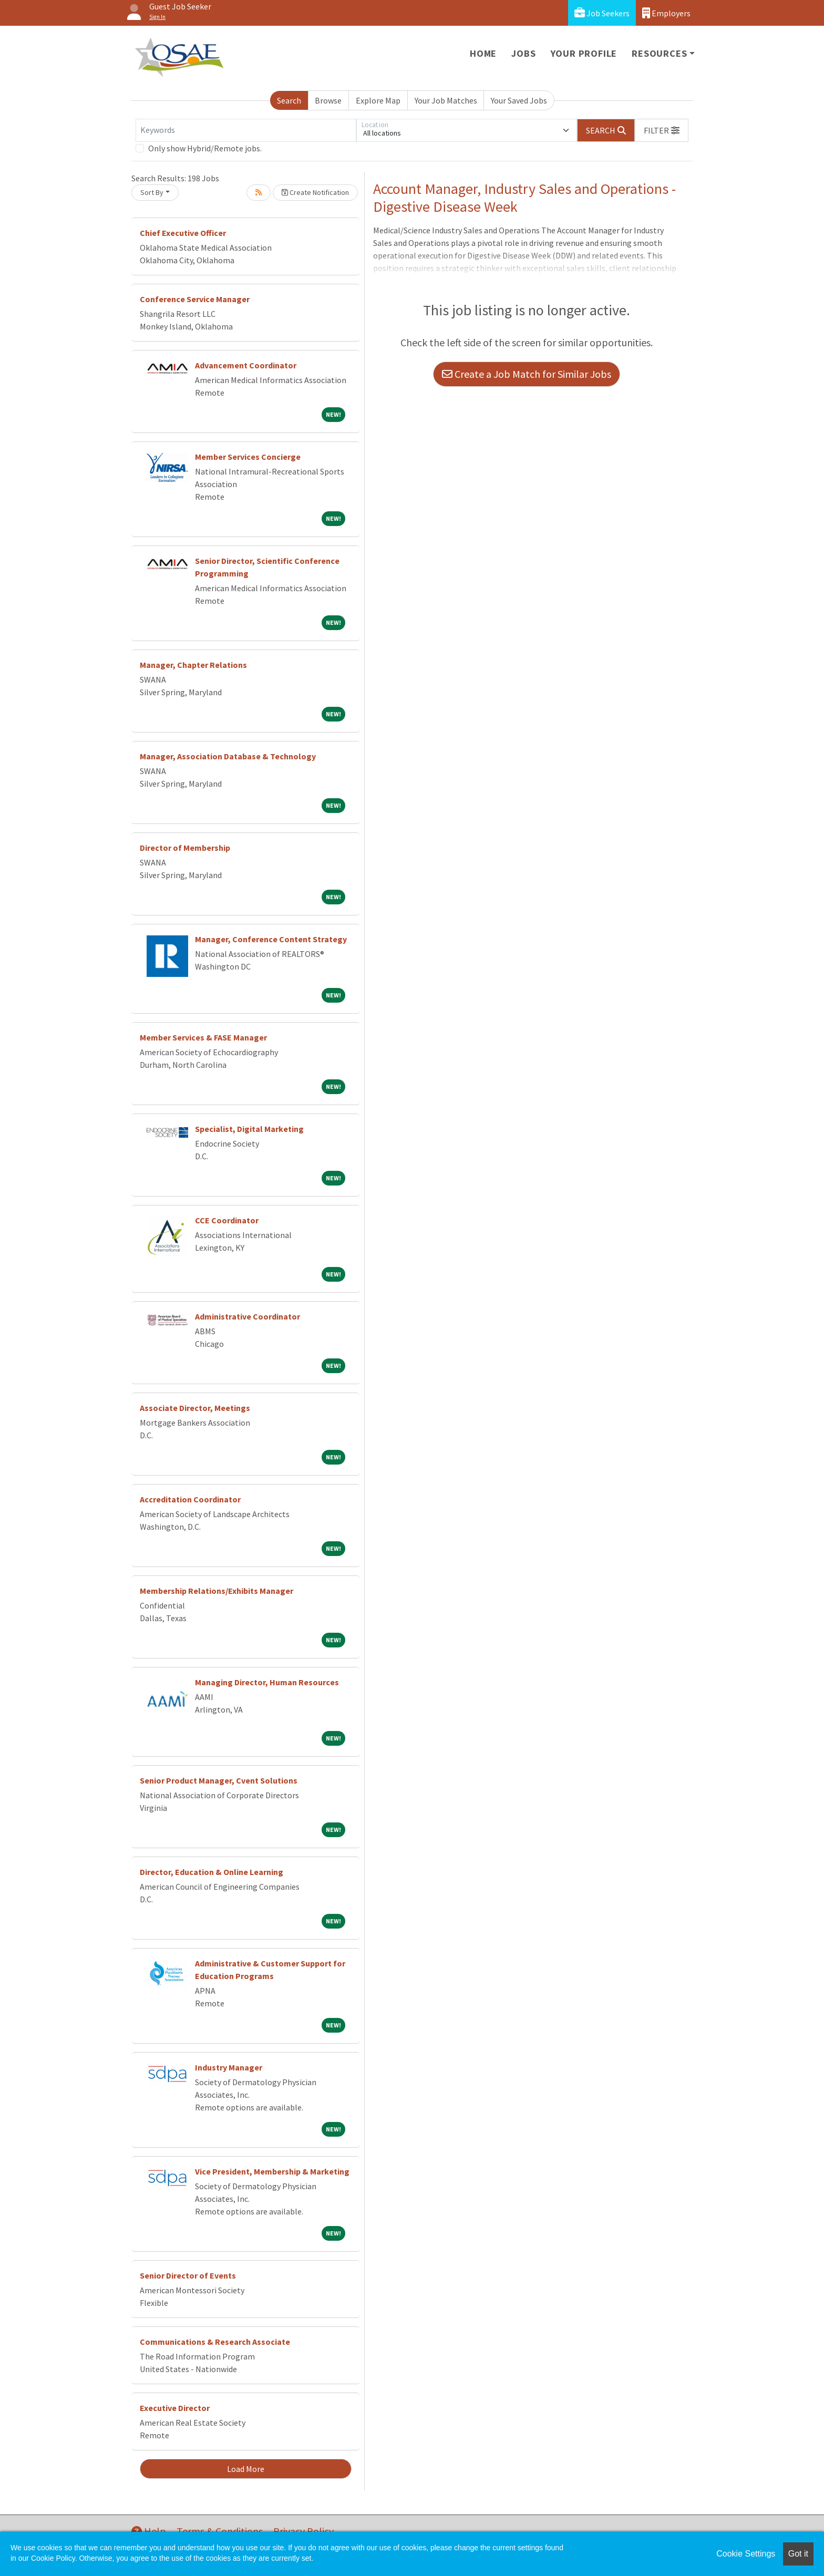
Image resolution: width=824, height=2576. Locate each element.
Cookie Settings (745, 2553)
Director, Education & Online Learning (211, 1872)
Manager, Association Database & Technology (228, 756)
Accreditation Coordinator (190, 1499)
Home (483, 53)
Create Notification (315, 192)
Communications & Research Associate (215, 2341)
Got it (798, 2553)
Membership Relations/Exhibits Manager (216, 1590)
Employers (666, 12)
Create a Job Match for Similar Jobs (526, 373)
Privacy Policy (303, 2531)
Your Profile (584, 53)
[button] (661, 130)
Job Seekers (602, 12)
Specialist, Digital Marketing (249, 1129)
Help (148, 2531)
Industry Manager (228, 2067)
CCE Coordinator (227, 1220)
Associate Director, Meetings (195, 1408)
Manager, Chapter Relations (193, 665)
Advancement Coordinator (245, 365)
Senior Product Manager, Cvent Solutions (218, 1780)
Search (289, 100)
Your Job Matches (446, 100)
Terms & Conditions (220, 2531)
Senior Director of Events (188, 2275)
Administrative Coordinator (247, 1316)
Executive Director (175, 2408)
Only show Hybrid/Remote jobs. (205, 148)
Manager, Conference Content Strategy (271, 939)
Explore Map (378, 100)
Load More (245, 2469)
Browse (328, 100)
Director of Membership (185, 847)
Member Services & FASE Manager (203, 1037)
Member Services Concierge (248, 456)
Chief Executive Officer (183, 233)
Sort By (151, 192)
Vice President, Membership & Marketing (272, 2171)
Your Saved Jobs (519, 100)
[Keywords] (246, 130)
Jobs (523, 53)
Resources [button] (659, 53)
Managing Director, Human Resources (267, 1682)
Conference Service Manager (195, 299)
